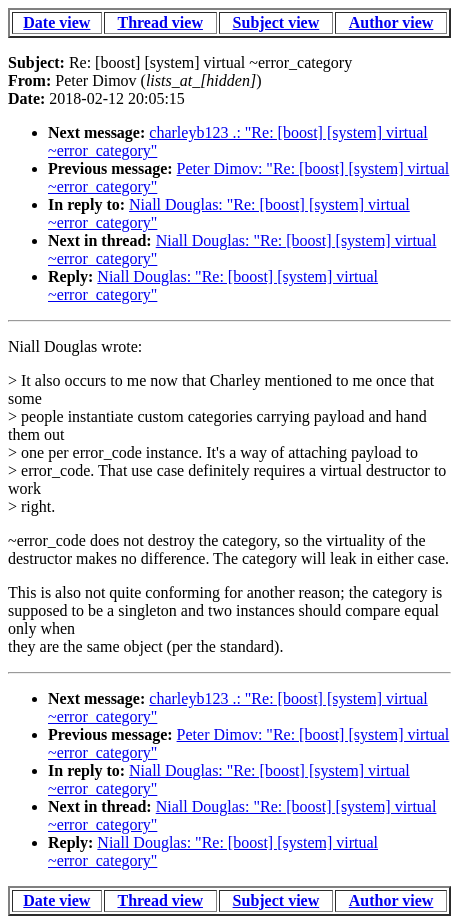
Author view (391, 22)
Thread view (159, 22)
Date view (56, 22)
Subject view (276, 22)
